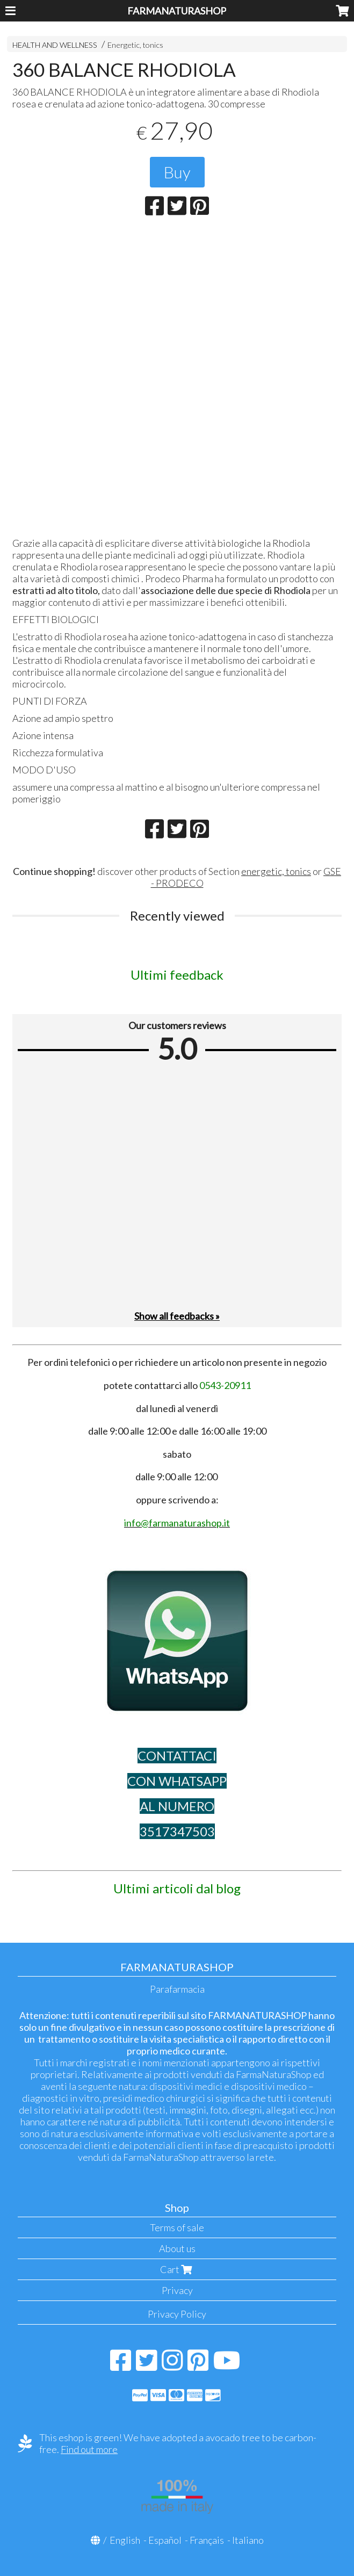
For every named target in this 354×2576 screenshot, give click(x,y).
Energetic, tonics (135, 44)
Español (165, 2540)
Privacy (177, 2290)
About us (177, 2248)
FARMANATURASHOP (176, 11)
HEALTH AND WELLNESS (54, 44)
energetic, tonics (276, 871)
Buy (177, 172)
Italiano (248, 2540)
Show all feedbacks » (177, 1316)
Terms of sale (177, 2227)
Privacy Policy (177, 2314)
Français (207, 2540)
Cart (177, 2269)
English (125, 2540)
